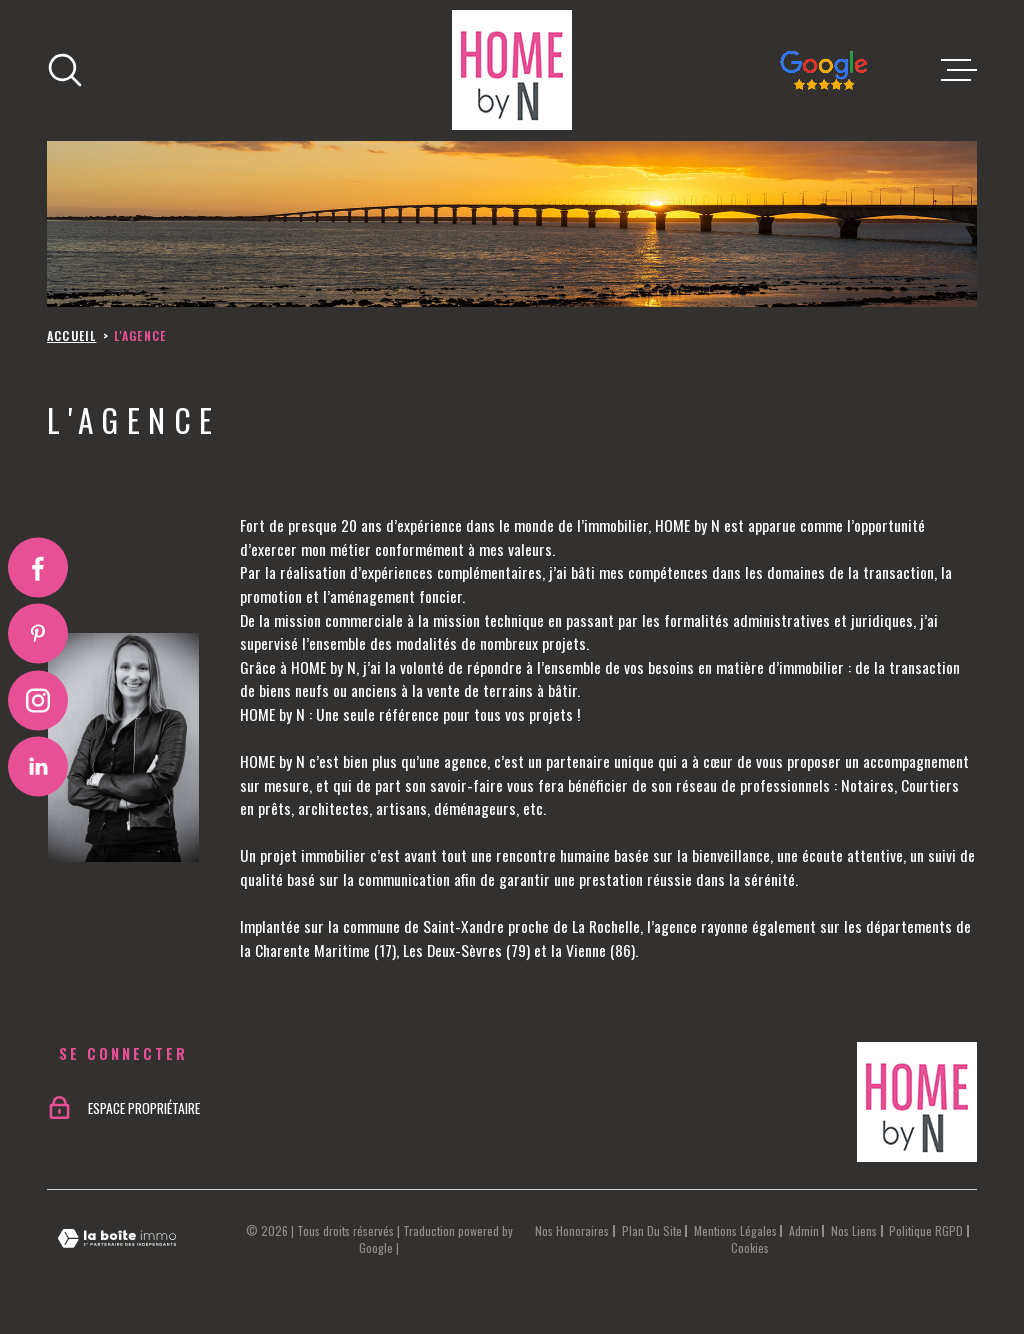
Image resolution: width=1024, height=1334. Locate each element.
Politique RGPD (926, 1230)
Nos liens (854, 1230)
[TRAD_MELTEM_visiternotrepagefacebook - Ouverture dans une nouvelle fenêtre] (38, 568)
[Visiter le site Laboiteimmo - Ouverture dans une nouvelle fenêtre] (117, 1238)
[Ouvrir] (65, 70)
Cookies (750, 1248)
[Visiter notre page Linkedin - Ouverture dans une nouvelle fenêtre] (38, 766)
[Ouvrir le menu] (959, 70)
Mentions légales (735, 1230)
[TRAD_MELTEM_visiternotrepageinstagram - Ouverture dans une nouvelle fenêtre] (38, 700)
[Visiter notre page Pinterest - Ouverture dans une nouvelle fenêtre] (38, 634)
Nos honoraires (572, 1230)
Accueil (71, 335)
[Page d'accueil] (512, 70)
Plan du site (652, 1230)
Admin (804, 1230)
